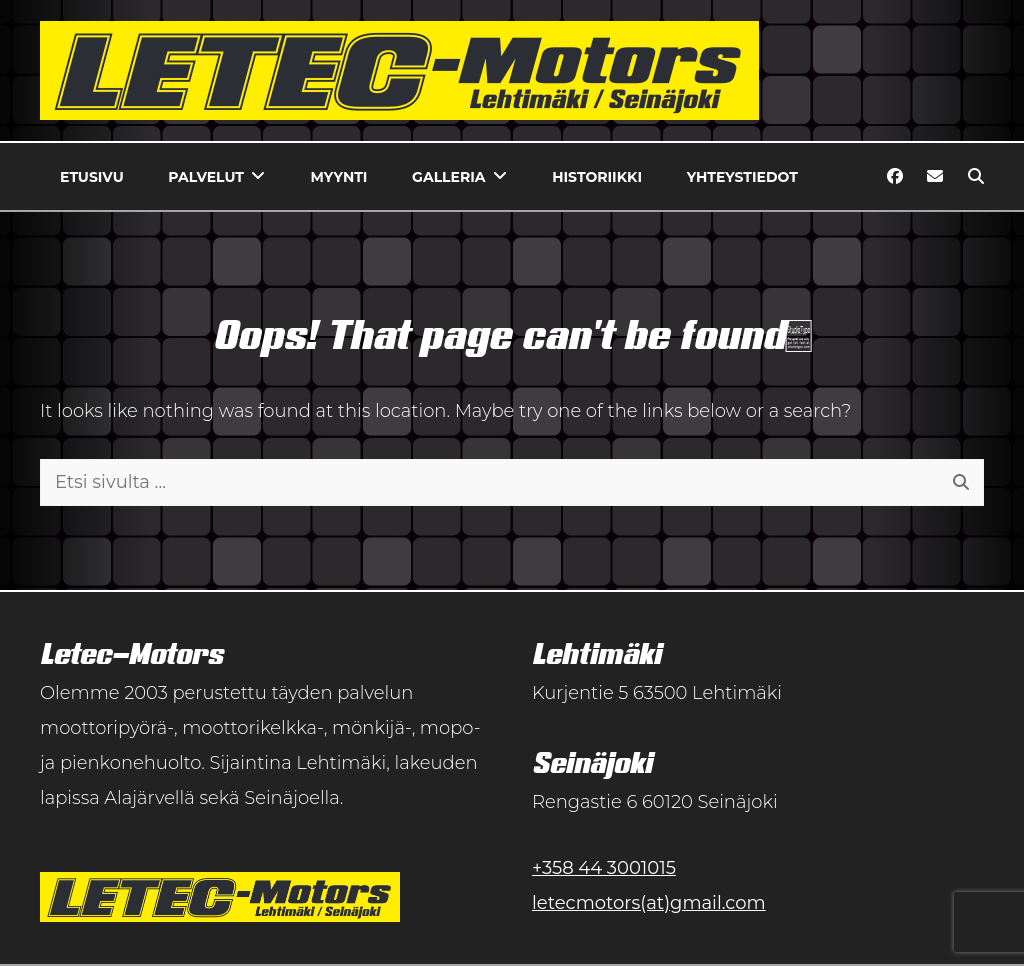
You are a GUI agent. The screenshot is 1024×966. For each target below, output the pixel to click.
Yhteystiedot (742, 177)
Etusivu (92, 177)
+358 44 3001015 (604, 868)
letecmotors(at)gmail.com (649, 903)
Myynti (339, 177)
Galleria (448, 177)
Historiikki (597, 177)
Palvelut (206, 177)
